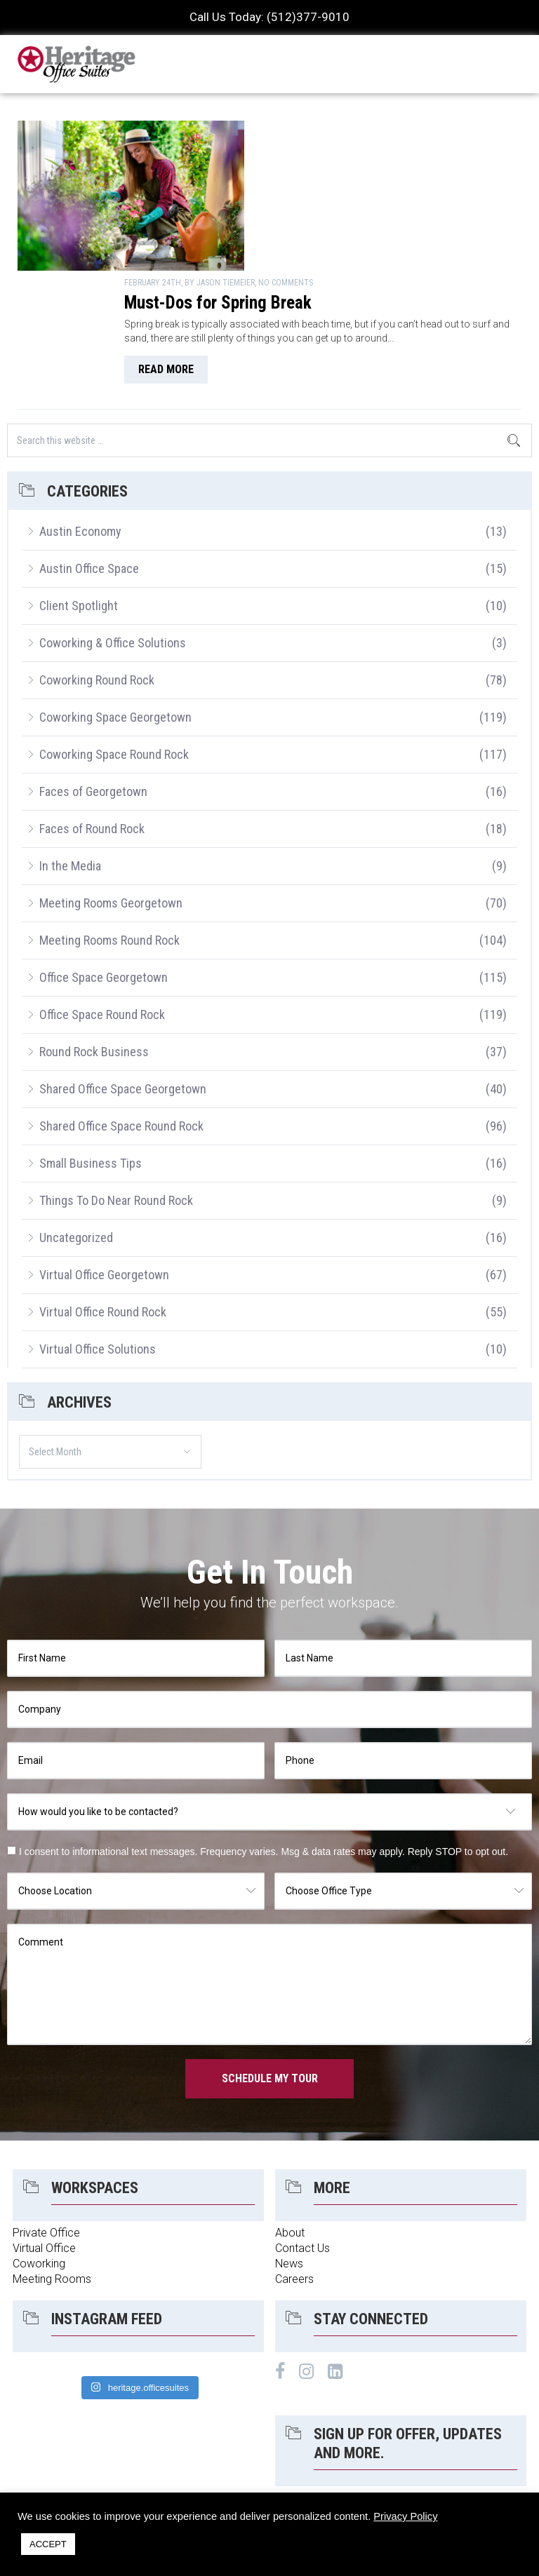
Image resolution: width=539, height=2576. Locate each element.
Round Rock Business (94, 927)
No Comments (416, 126)
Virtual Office (44, 2124)
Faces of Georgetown (93, 667)
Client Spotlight (78, 481)
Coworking (39, 2139)
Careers (294, 2155)
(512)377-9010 (308, 17)
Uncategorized (76, 1113)
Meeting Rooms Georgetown (110, 778)
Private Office (46, 2108)
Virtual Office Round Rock (102, 1187)
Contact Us (302, 2124)
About (290, 2108)
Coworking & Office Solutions (112, 518)
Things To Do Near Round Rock (116, 1076)
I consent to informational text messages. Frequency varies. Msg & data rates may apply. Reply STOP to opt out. (263, 1727)
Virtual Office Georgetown (104, 1150)
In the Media (70, 741)
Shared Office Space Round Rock (121, 1001)
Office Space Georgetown (103, 853)
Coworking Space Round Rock (114, 630)
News (289, 2139)
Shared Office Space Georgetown (122, 964)
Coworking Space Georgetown (115, 593)
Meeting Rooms (52, 2155)
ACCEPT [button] (48, 2544)
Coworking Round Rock (96, 555)
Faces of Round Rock (92, 704)
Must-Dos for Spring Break (348, 146)
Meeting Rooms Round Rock (109, 816)
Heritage (77, 64)
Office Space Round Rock (102, 890)
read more (296, 227)
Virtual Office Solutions (97, 1225)
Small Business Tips (90, 1039)
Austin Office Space (89, 444)
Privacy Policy (405, 2516)
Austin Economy (80, 407)
